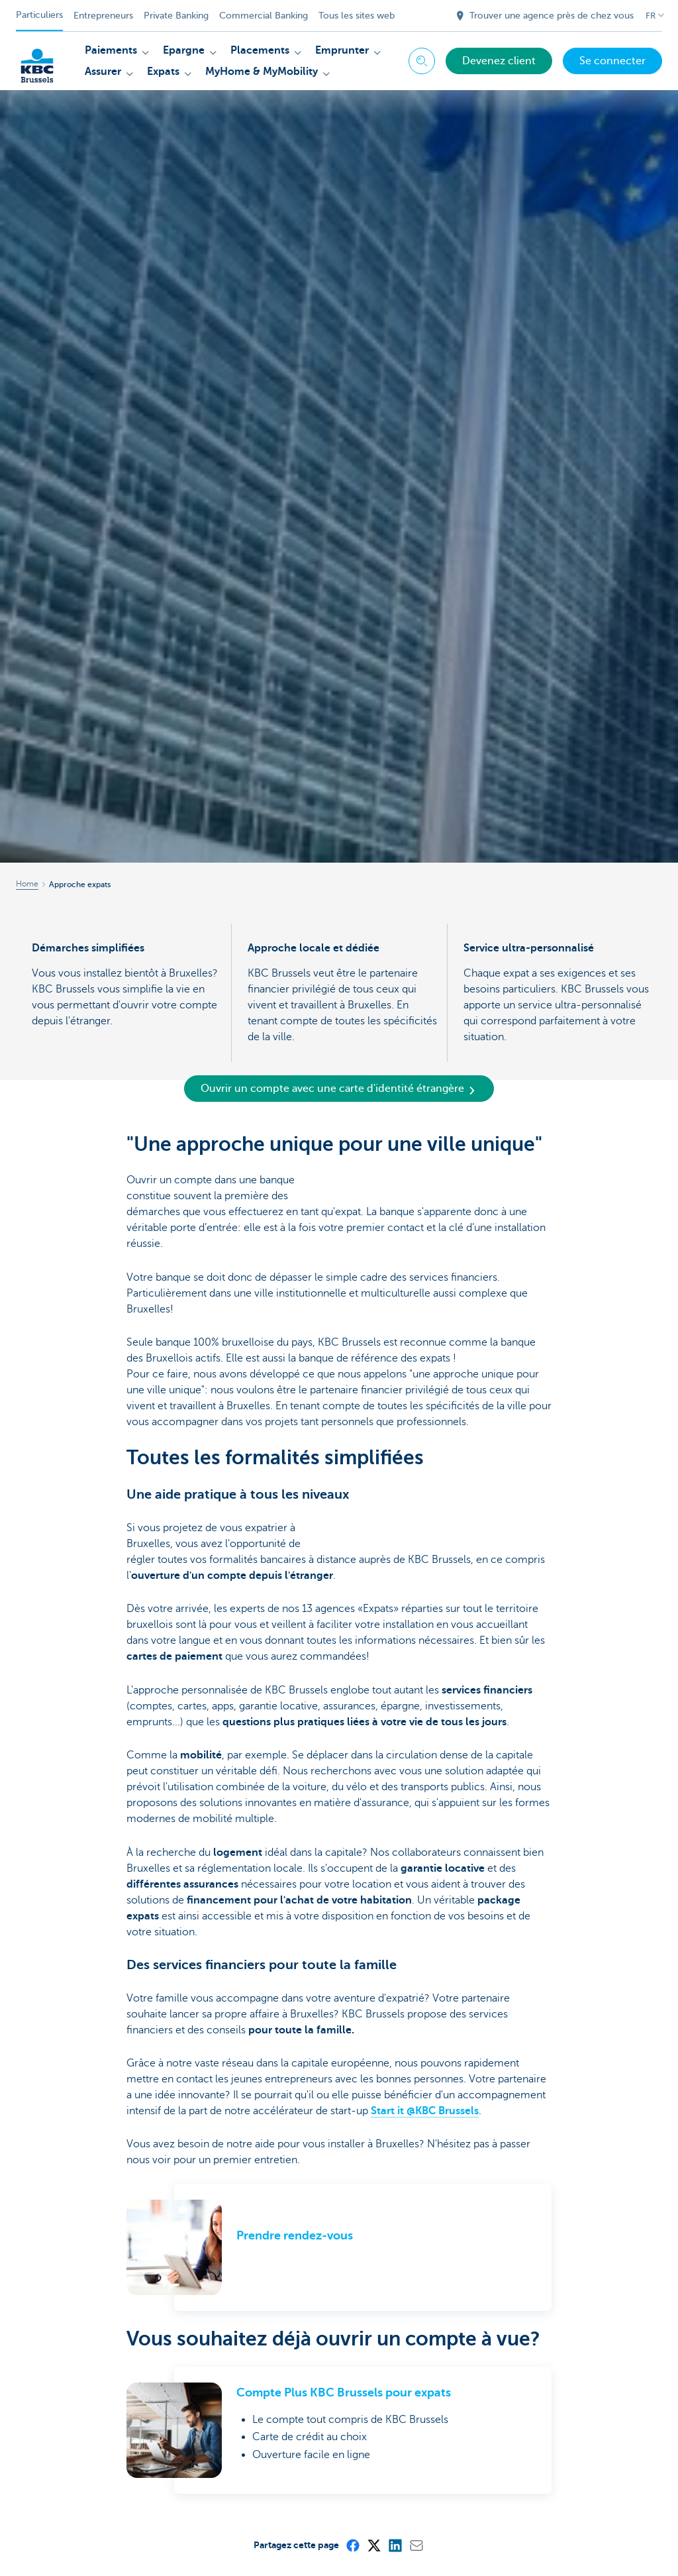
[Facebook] (352, 2545)
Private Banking (176, 16)
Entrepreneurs (103, 16)
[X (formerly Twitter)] (373, 2545)
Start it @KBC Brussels (425, 2111)
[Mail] (416, 2545)
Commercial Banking (263, 16)
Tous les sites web (356, 16)
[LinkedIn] (395, 2545)
